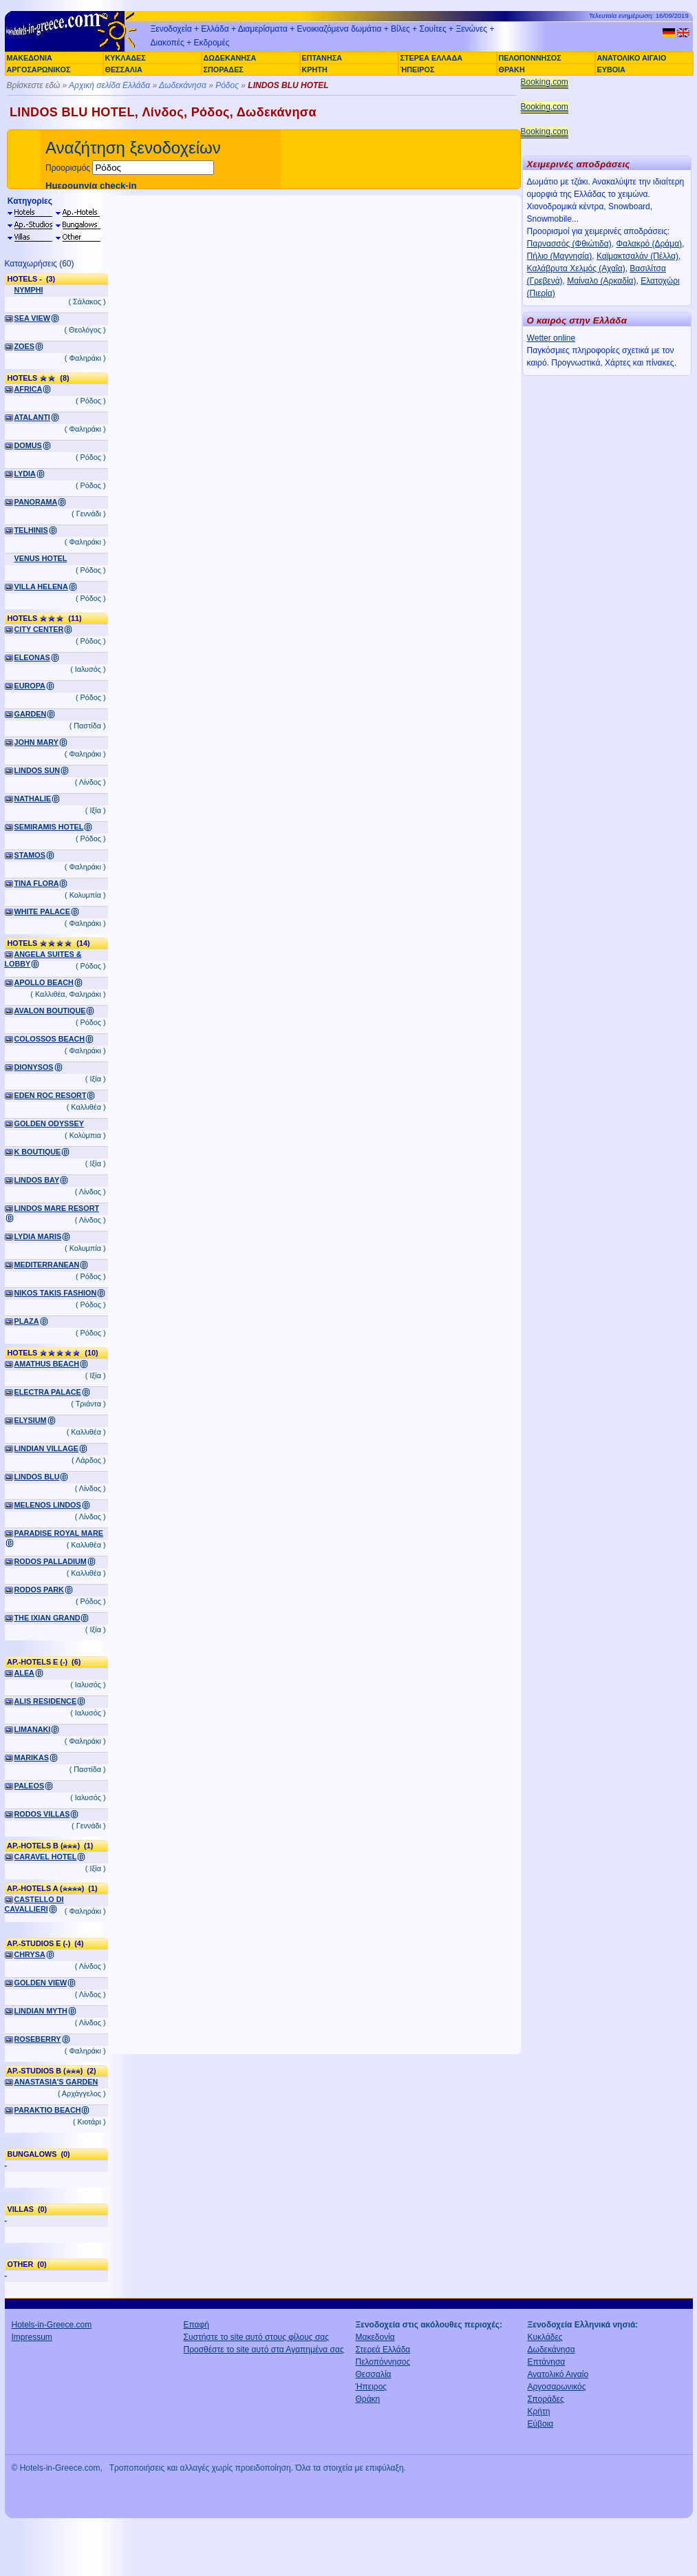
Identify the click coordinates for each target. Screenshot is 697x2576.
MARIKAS (31, 1757)
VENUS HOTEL (40, 558)
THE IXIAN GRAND (47, 1618)
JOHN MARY (36, 742)
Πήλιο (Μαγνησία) (559, 256)
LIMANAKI (32, 1729)
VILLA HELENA (41, 586)
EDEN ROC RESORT (50, 1095)
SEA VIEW (32, 318)
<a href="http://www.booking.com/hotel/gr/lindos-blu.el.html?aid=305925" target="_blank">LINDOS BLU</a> (314, 1125)
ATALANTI (32, 417)
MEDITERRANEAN (47, 1264)
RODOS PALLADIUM (50, 1561)
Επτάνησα (547, 2362)
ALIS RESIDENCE (45, 1701)
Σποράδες (546, 2399)
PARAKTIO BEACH (47, 2110)
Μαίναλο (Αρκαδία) (601, 281)
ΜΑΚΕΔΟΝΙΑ (29, 58)
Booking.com (544, 82)
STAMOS (29, 855)
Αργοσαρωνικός (557, 2387)
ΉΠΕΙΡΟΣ (417, 69)
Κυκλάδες (545, 2337)
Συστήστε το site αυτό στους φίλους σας (257, 2337)
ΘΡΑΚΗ (512, 69)
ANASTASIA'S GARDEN (56, 2082)
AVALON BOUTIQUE (50, 1010)
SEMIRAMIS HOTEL (49, 827)
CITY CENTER (39, 629)
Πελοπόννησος (383, 2362)
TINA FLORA (36, 883)
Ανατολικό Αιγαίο (558, 2374)
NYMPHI (28, 290)
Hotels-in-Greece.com (52, 2325)
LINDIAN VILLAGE (46, 1448)
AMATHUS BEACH (47, 1364)
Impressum (32, 2337)
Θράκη (368, 2399)
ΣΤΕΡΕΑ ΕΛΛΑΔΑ (431, 58)
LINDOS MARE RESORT (57, 1208)
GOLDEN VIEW (40, 1982)
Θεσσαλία (374, 2374)
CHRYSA (29, 1954)
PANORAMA (36, 502)
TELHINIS (31, 530)
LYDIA (25, 473)
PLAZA (26, 1321)
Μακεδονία (375, 2337)
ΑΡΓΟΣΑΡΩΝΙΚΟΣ (39, 69)
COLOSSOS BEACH (49, 1039)
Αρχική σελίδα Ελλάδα (109, 85)
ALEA (24, 1673)
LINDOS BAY (37, 1180)
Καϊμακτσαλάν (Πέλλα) (637, 256)
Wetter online (551, 338)
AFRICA (28, 389)
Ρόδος (227, 85)
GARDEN (30, 714)
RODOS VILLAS (42, 1814)
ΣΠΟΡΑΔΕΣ (224, 69)
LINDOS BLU (37, 1476)
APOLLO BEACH (44, 982)
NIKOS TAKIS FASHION (55, 1293)
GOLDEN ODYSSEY (49, 1123)
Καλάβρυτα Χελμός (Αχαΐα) (576, 268)
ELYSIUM (30, 1420)
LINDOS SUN (37, 770)
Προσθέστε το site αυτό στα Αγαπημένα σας (264, 2349)
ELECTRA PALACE (47, 1392)
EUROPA (29, 686)
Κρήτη (539, 2411)
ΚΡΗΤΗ (315, 69)
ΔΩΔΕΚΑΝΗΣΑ (230, 58)
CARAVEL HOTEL (45, 1856)
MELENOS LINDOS (47, 1505)
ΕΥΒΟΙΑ (611, 69)
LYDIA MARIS (38, 1236)
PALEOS (29, 1786)
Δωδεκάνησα (182, 85)
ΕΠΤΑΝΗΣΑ (322, 58)
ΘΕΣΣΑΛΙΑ (123, 69)
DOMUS (28, 445)
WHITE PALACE (42, 911)
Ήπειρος (371, 2387)
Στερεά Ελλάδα (383, 2349)
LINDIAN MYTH (40, 2011)
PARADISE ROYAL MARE (58, 1533)
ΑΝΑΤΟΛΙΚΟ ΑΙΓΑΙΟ (632, 58)
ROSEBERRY (37, 2039)
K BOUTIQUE (37, 1152)
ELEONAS (32, 657)
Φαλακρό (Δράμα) (649, 244)
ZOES (24, 346)
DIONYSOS (34, 1067)
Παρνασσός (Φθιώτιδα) (569, 244)
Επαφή (197, 2325)
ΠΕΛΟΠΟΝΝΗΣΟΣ (530, 58)
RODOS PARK (39, 1589)
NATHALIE (33, 798)
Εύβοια (541, 2424)
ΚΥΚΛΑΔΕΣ (125, 58)
